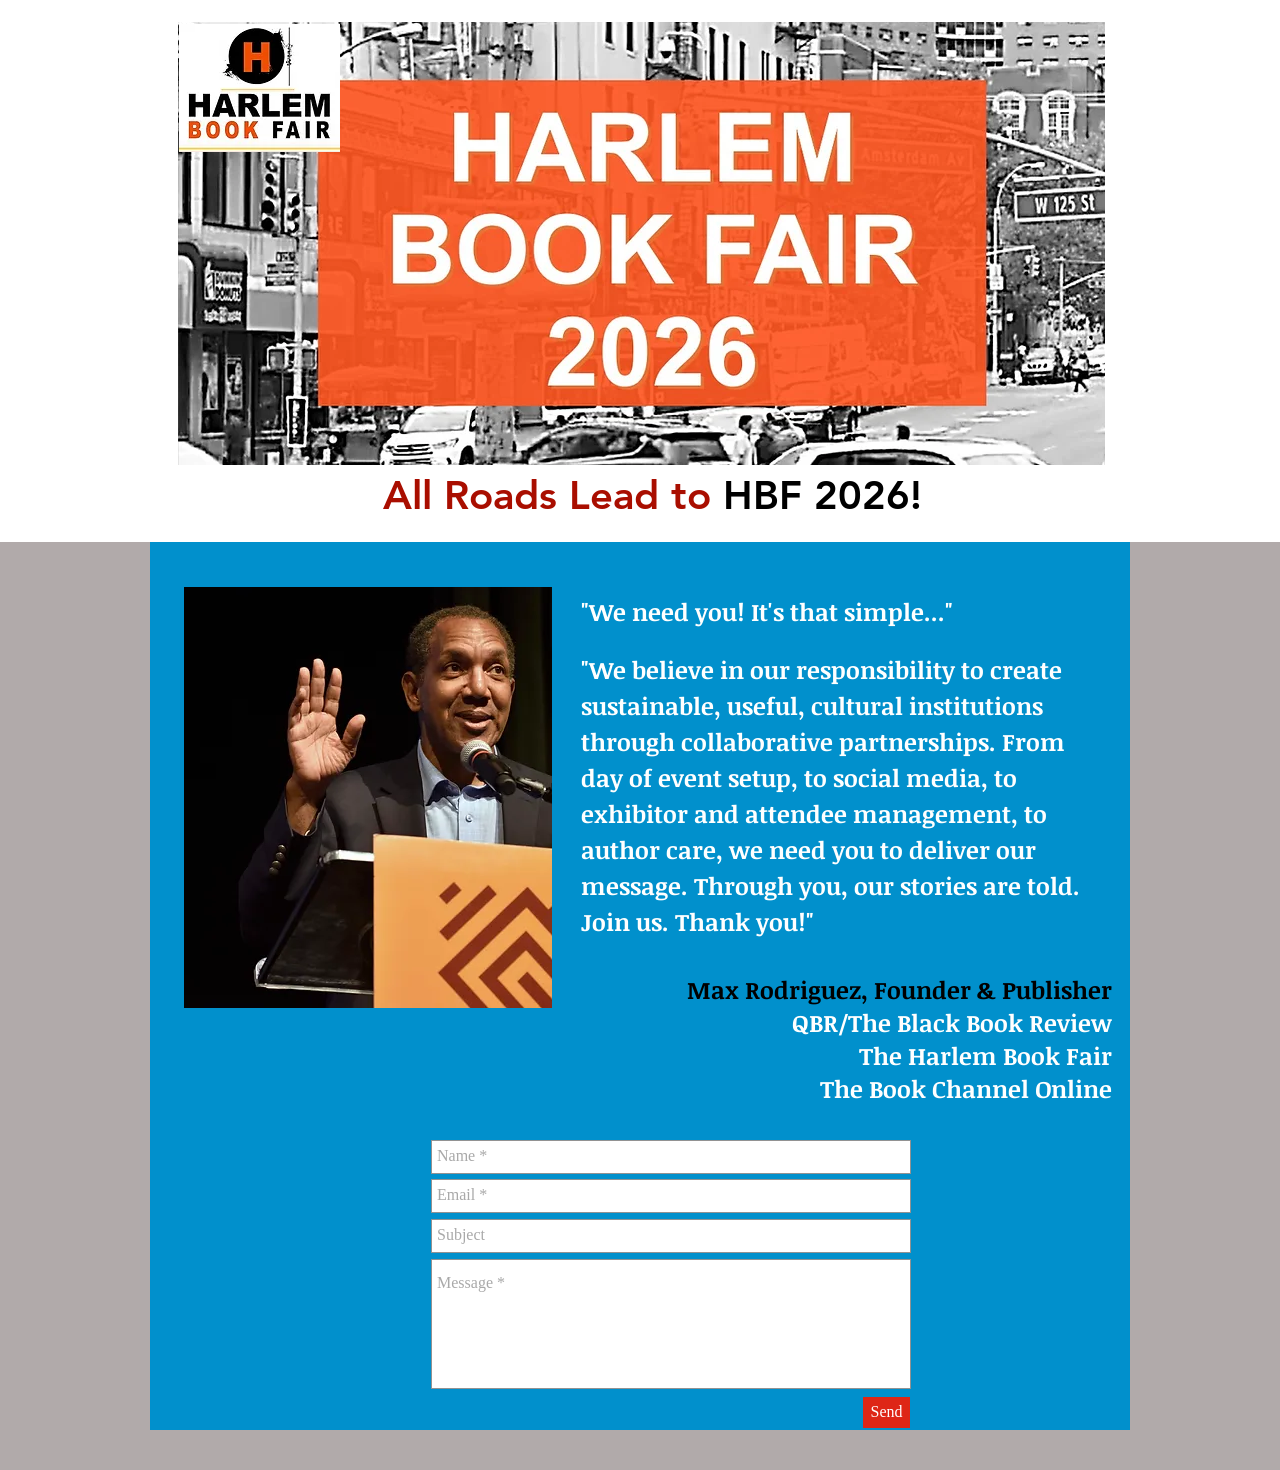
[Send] (886, 1412)
